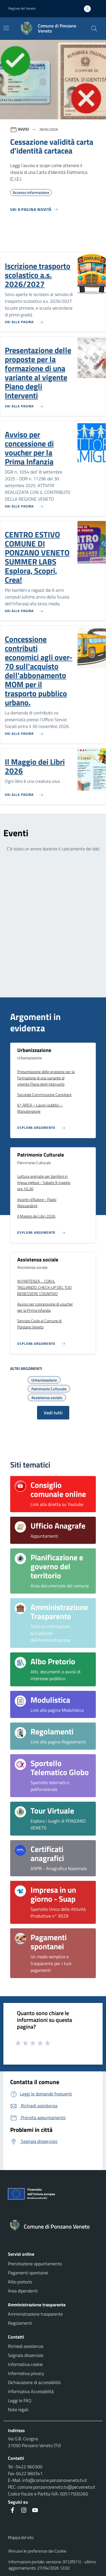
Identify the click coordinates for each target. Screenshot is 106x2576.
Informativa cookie (25, 2364)
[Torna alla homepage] (53, 2226)
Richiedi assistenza (25, 2346)
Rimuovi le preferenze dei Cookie (37, 2551)
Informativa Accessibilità (31, 2391)
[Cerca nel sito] (94, 28)
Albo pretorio (20, 2281)
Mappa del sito (21, 2537)
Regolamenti (20, 2323)
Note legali (18, 2409)
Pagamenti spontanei (28, 2272)
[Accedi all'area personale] (90, 9)
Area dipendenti (23, 2290)
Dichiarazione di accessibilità (34, 2382)
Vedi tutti (53, 1412)
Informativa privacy (26, 2373)
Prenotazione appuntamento (35, 2263)
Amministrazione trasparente (35, 2314)
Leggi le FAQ (19, 2400)
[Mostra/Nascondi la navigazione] (6, 28)
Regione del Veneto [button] (22, 8)
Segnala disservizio (25, 2355)
